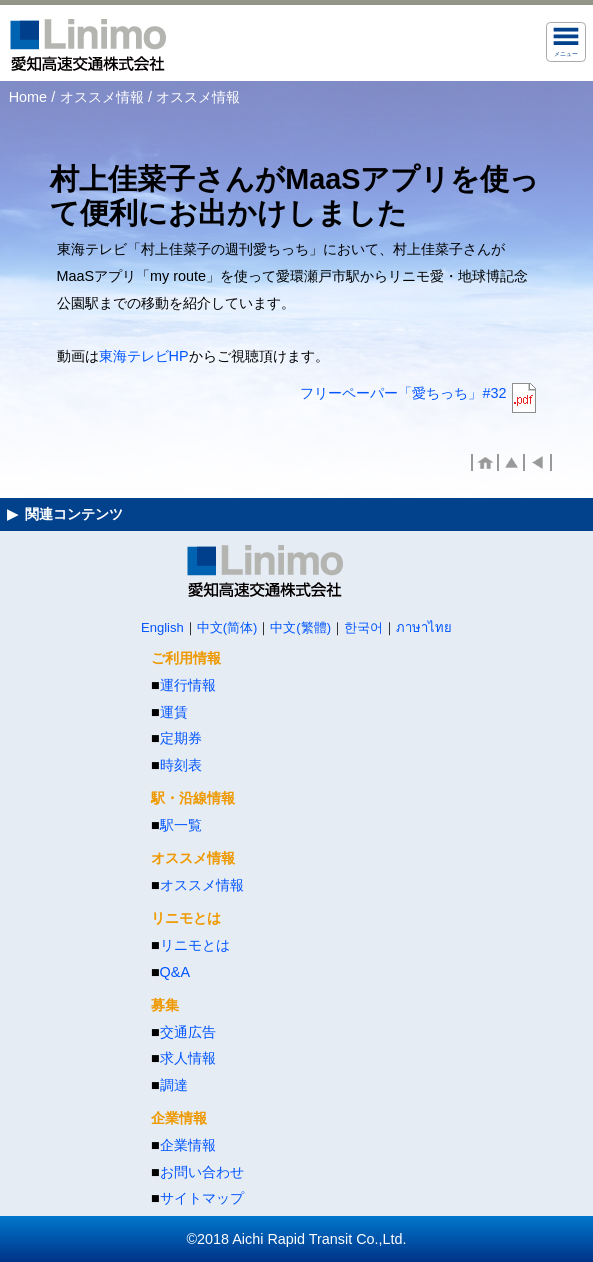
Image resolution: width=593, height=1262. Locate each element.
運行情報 (188, 685)
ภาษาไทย (424, 627)
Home (28, 97)
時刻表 (181, 765)
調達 (174, 1085)
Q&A (175, 972)
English (162, 627)
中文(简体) (227, 627)
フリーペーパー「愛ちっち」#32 (403, 393)
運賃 (174, 712)
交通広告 (188, 1032)
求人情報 (188, 1058)
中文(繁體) (300, 627)
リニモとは (195, 945)
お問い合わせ (202, 1172)
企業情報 (188, 1145)
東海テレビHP (144, 356)
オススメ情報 (102, 97)
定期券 (181, 738)
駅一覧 (181, 825)
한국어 (363, 627)
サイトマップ (202, 1198)
